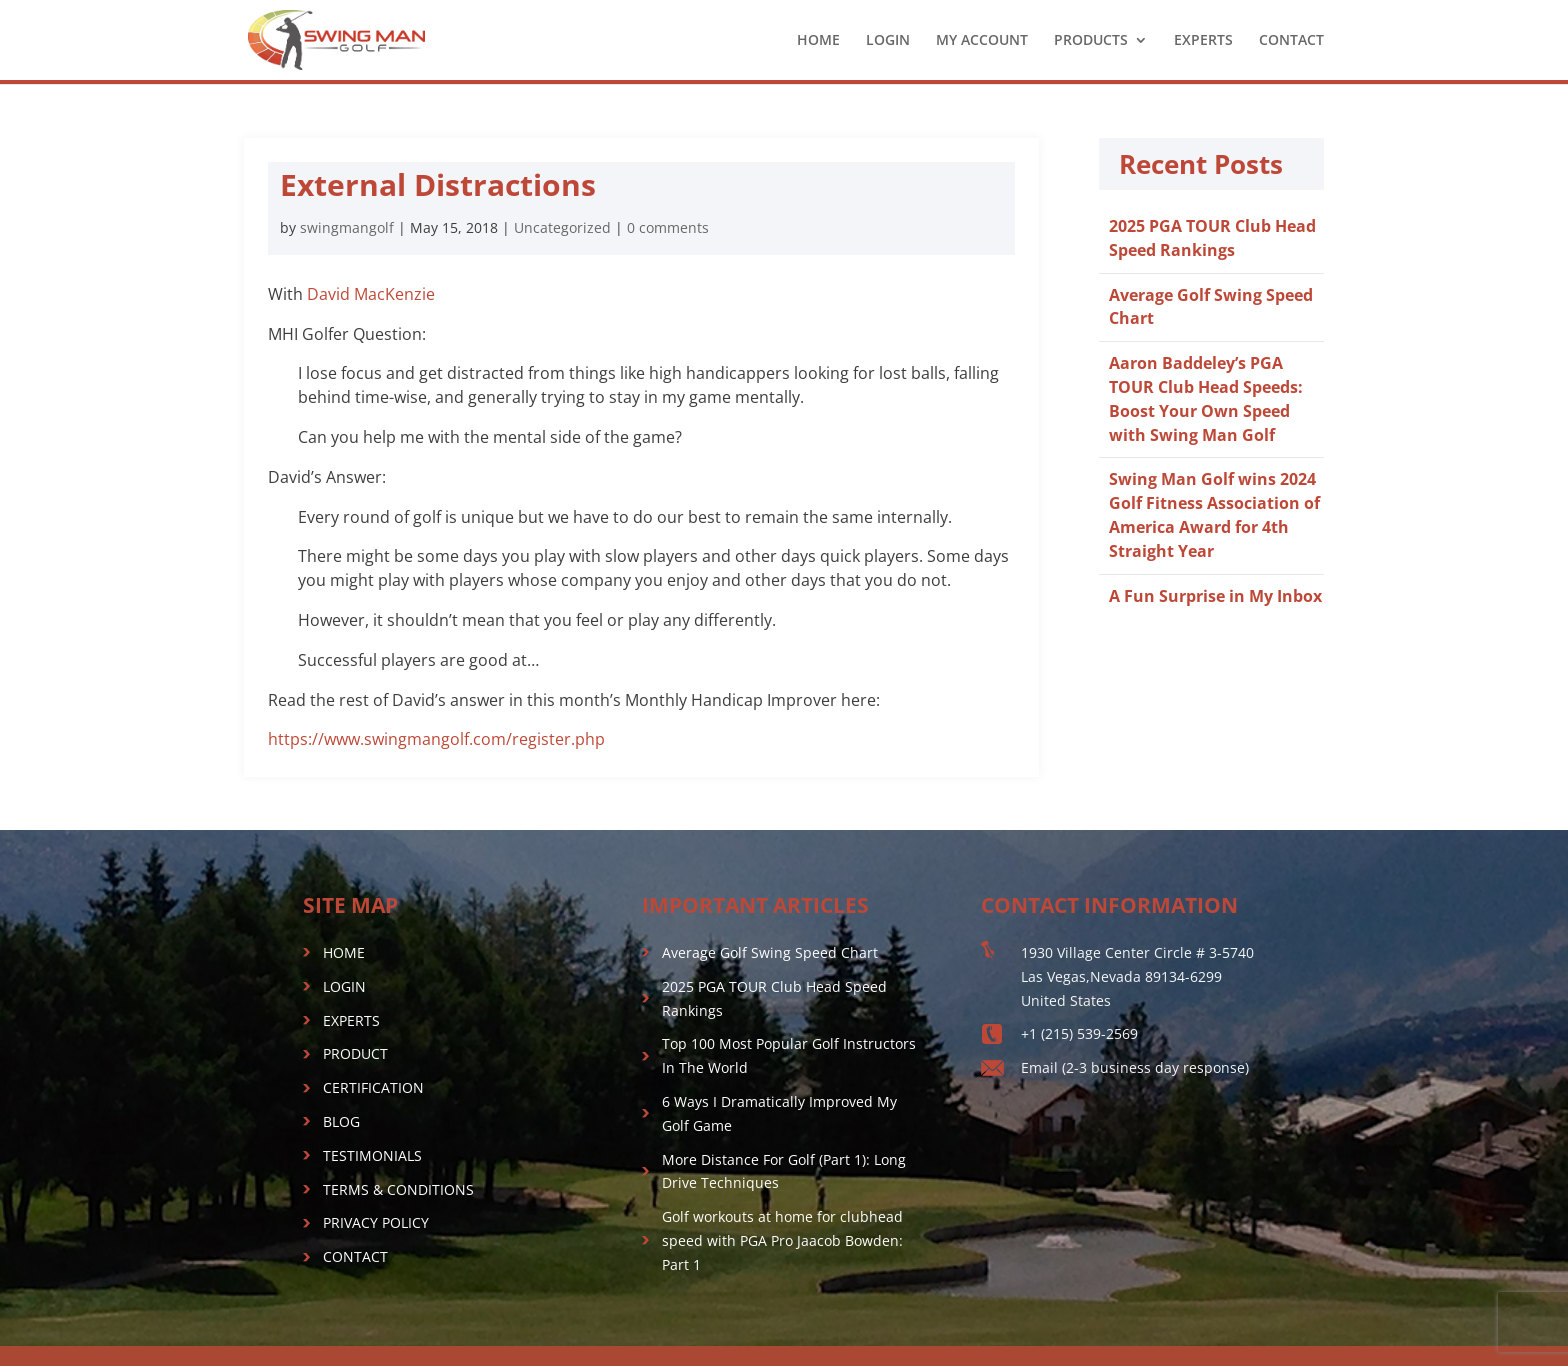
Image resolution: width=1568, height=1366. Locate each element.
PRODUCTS (1091, 41)
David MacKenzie (371, 294)
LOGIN (888, 41)
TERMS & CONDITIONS (398, 1189)
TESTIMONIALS (372, 1155)
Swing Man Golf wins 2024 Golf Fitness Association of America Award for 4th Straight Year (1214, 514)
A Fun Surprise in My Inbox (1215, 596)
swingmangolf (347, 227)
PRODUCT (355, 1053)
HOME (818, 41)
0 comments (668, 227)
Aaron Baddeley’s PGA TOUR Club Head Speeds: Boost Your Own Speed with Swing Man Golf (1206, 398)
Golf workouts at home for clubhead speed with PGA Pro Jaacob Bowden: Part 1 (782, 1240)
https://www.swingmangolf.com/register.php (436, 739)
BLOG (341, 1121)
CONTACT (1291, 41)
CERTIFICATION (373, 1087)
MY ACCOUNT (982, 41)
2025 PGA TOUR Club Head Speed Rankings (1212, 238)
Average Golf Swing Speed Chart (770, 952)
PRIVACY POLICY (376, 1222)
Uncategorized (562, 227)
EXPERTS (1203, 41)
